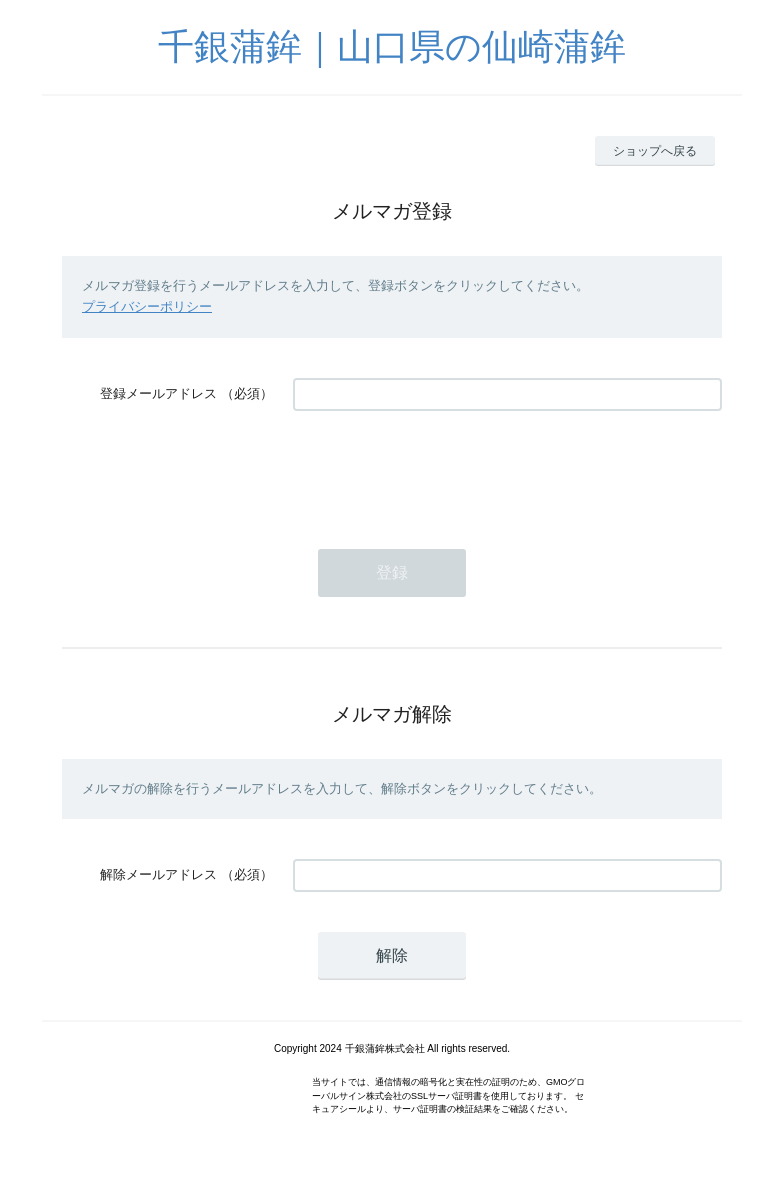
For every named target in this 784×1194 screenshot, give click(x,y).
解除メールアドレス (158, 874)
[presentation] (445, 470)
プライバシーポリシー (147, 306)
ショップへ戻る (655, 151)
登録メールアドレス (158, 393)
